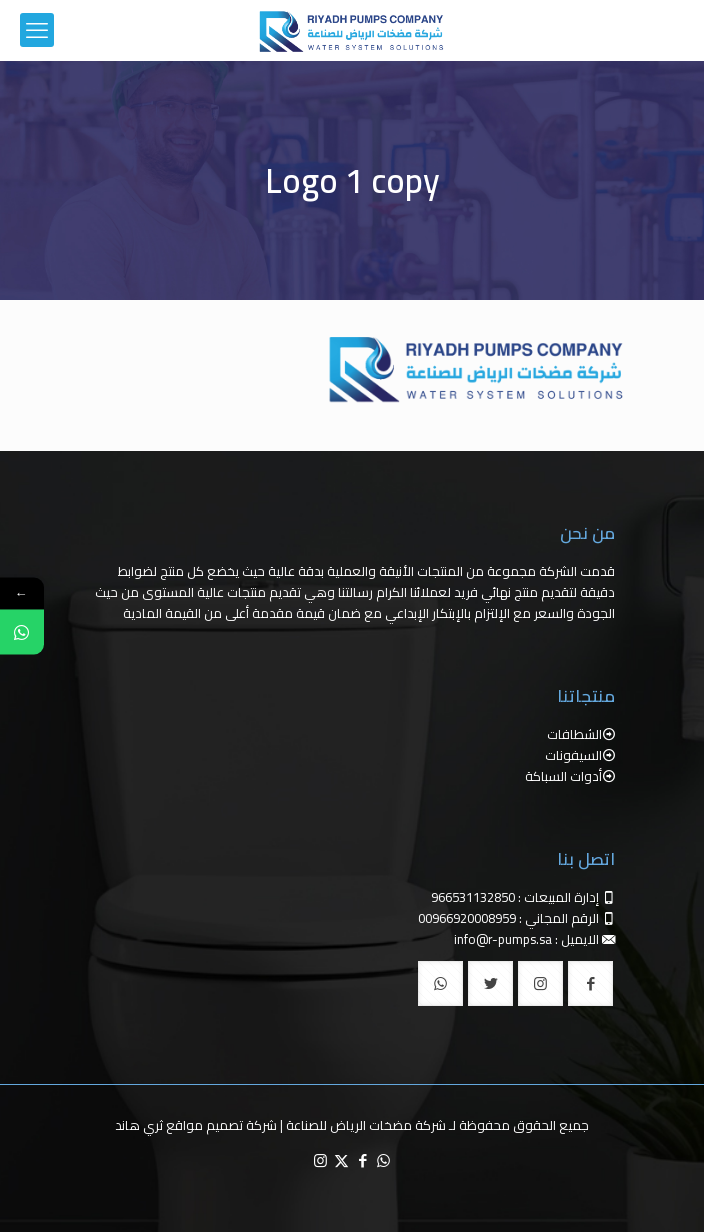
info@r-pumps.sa (503, 939)
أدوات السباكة (563, 776)
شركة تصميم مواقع (221, 1125)
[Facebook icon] (362, 1160)
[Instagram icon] (320, 1160)
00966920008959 (467, 918)
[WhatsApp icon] (383, 1160)
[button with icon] (590, 983)
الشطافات (574, 734)
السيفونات (573, 755)
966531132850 (473, 897)
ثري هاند (139, 1125)
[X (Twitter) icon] (341, 1160)
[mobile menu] (37, 30)
